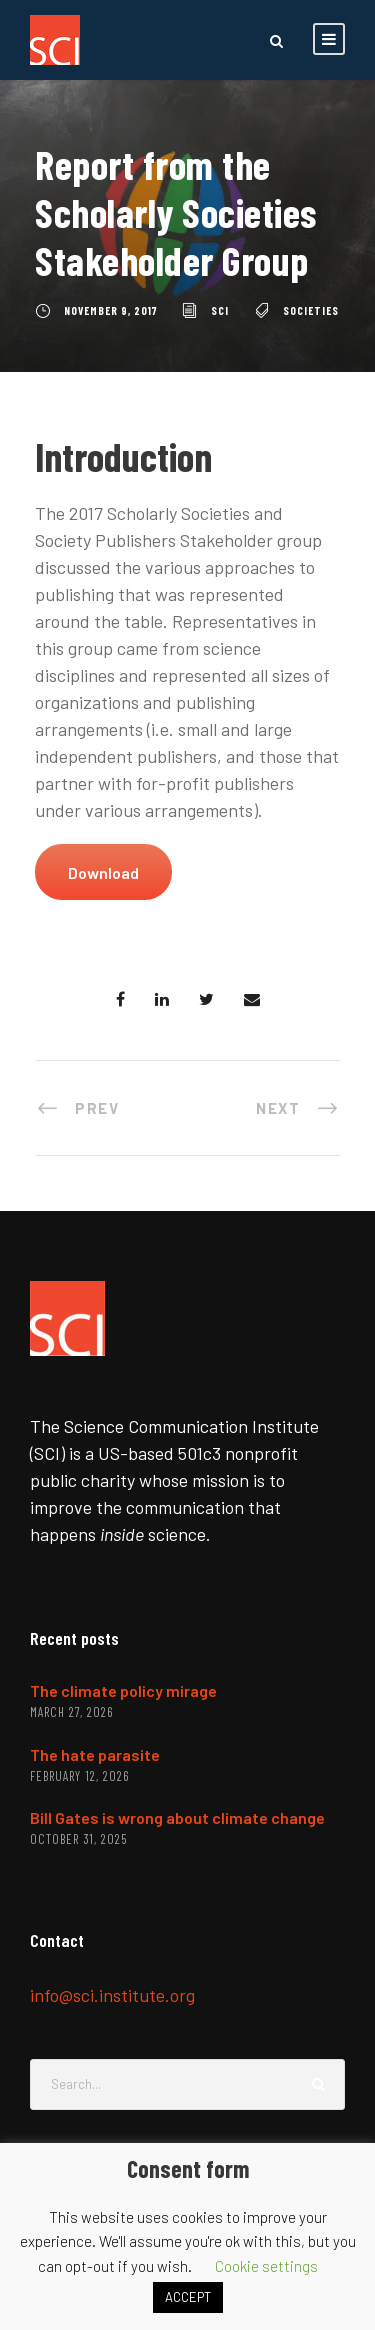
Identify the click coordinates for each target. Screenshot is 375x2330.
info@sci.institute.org (112, 1995)
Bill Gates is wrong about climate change (177, 1817)
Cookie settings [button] (266, 2266)
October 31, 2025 (78, 1839)
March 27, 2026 (71, 1712)
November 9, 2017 (110, 310)
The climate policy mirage (123, 1690)
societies (311, 310)
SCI (220, 310)
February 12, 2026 (79, 1776)
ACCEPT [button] (188, 2297)
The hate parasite (95, 1754)
